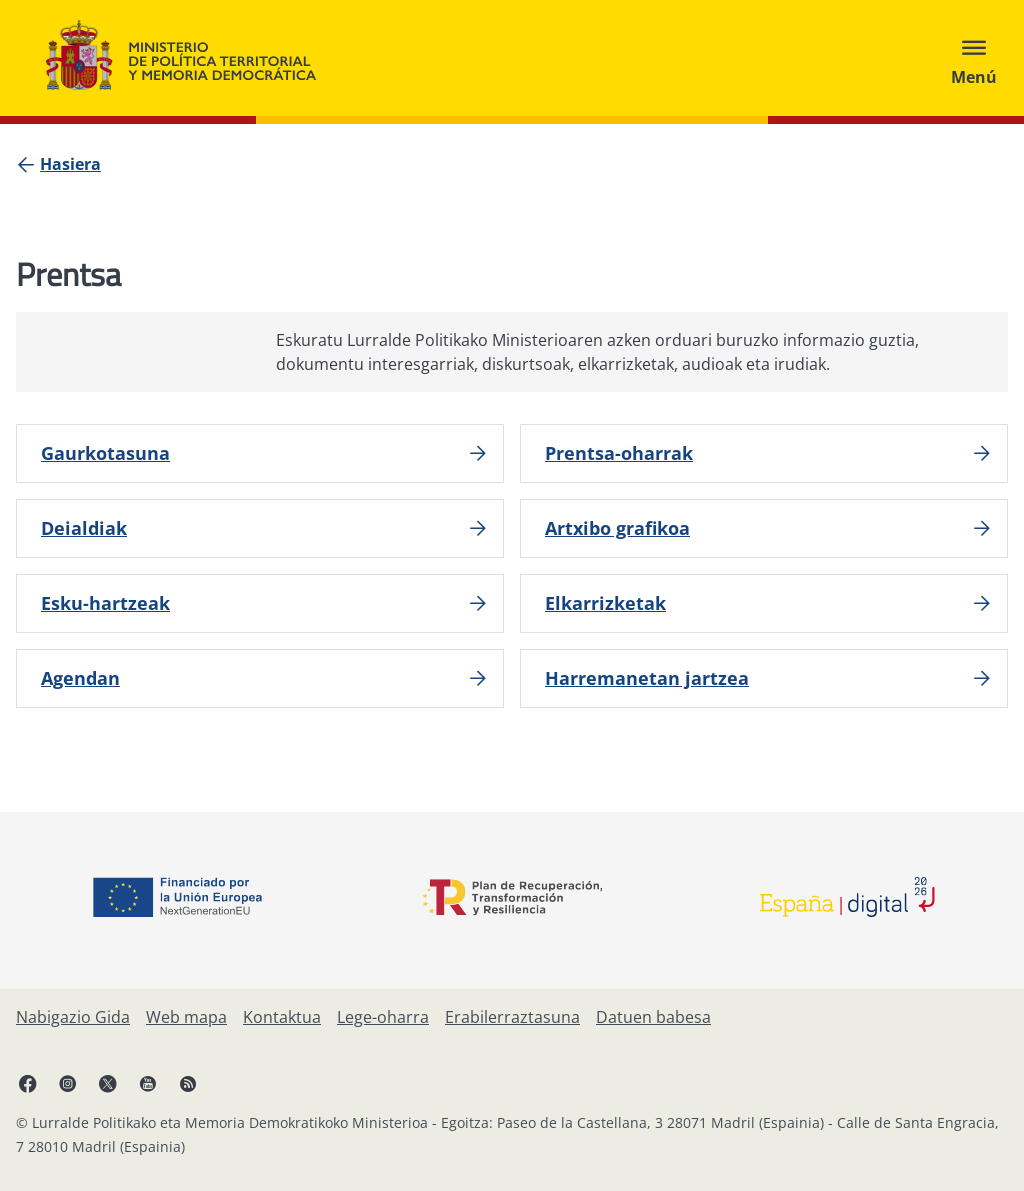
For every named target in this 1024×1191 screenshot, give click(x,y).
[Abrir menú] (974, 58)
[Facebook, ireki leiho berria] (28, 1083)
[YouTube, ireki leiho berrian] (148, 1083)
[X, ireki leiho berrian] (108, 1083)
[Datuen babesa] (653, 1017)
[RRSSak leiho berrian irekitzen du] (188, 1083)
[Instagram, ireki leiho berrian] (68, 1083)
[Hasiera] (70, 164)
